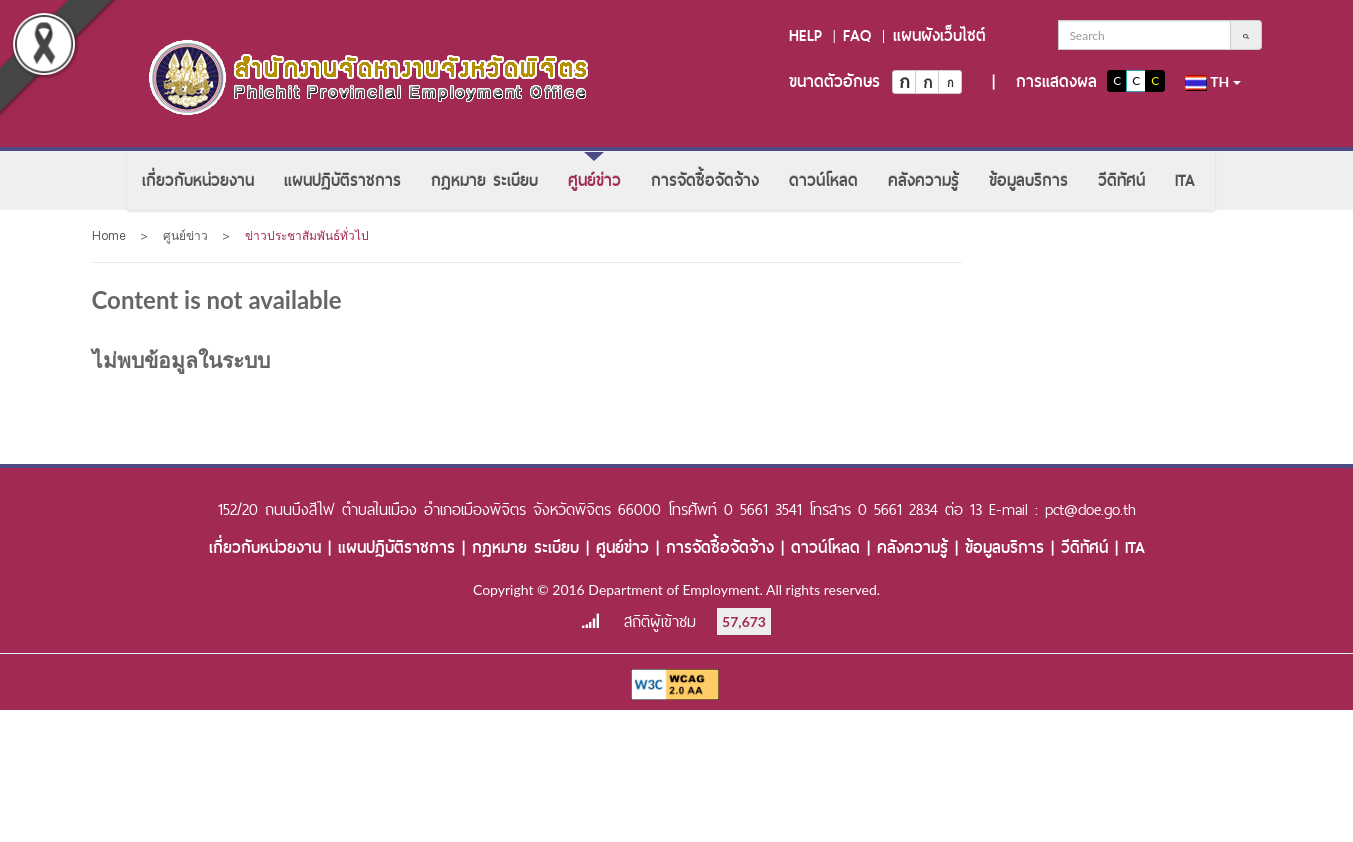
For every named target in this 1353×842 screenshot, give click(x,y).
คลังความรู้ (923, 180)
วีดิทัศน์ (1121, 180)
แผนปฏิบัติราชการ (342, 180)
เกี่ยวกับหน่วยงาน (198, 180)
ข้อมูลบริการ (1028, 180)
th (1213, 82)
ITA (1185, 180)
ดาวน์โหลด (823, 180)
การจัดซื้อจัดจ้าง (705, 180)
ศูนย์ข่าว (594, 180)
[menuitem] (198, 180)
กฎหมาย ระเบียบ (484, 180)
